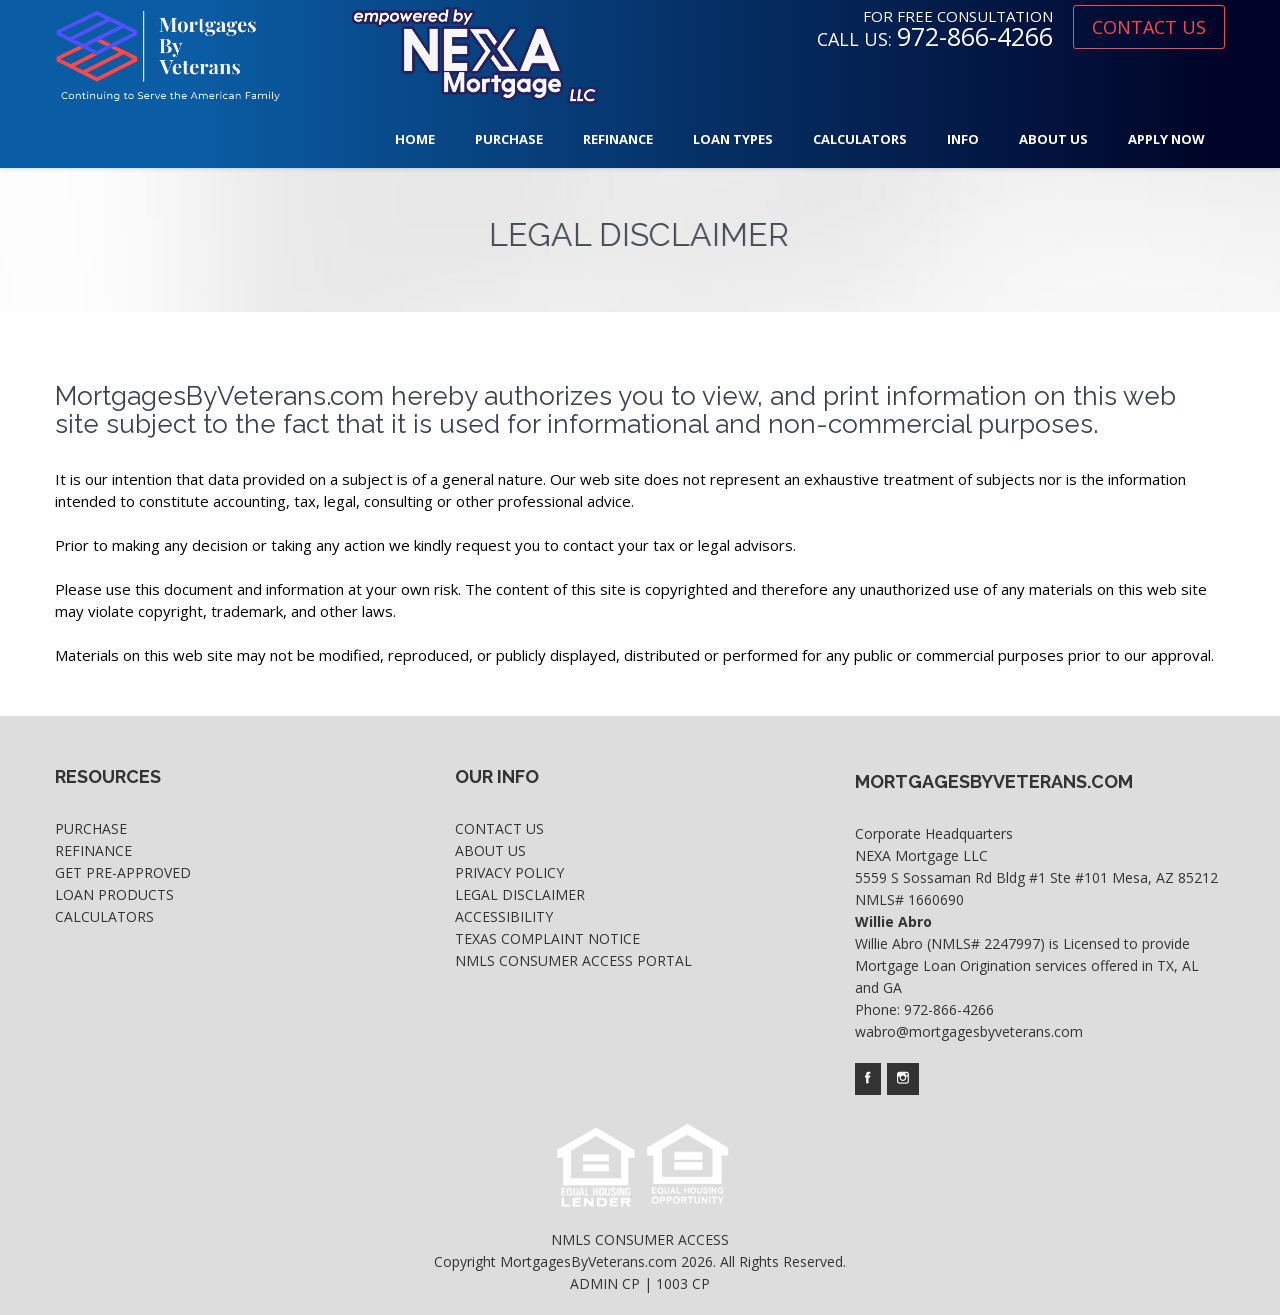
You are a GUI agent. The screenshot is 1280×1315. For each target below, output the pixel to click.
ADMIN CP (605, 1283)
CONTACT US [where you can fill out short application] (1149, 27)
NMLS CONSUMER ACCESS (640, 1239)
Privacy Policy (509, 872)
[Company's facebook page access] (868, 1079)
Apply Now (1166, 139)
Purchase (509, 139)
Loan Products (114, 894)
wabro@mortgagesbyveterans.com (969, 1031)
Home (415, 139)
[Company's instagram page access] (903, 1079)
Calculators (860, 139)
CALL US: (935, 39)
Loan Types (733, 139)
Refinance (618, 139)
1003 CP (683, 1283)
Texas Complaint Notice (547, 938)
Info (963, 139)
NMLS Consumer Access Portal (573, 960)
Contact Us (499, 828)
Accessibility (504, 916)
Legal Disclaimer (520, 894)
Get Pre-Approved (123, 872)
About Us (1053, 139)
